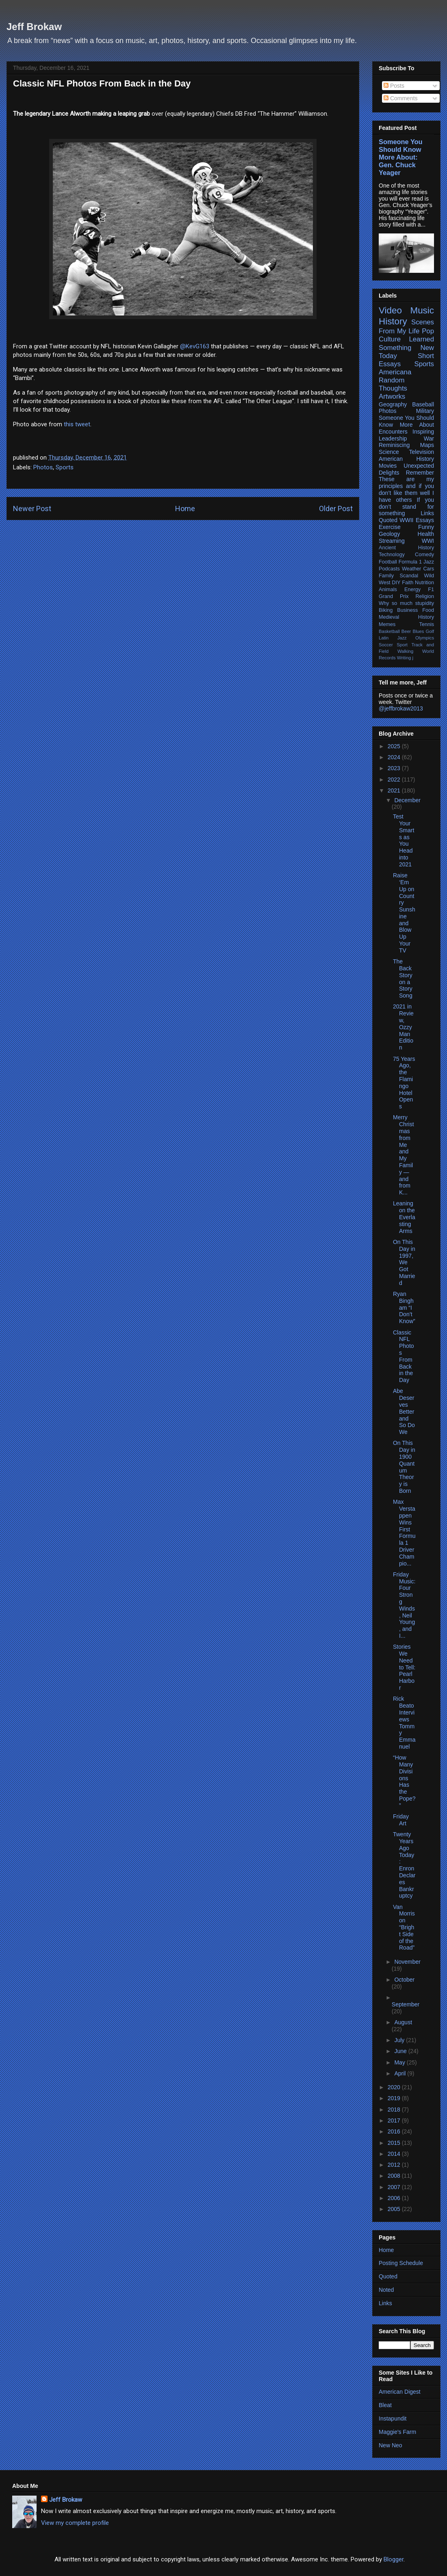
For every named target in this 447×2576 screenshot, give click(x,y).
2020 (395, 2087)
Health (426, 534)
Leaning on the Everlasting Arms (404, 1217)
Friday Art (401, 1820)
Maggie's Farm (397, 2432)
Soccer (386, 644)
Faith (407, 582)
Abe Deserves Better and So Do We (404, 1411)
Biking (386, 610)
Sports (65, 467)
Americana (395, 372)
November (407, 1961)
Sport (402, 644)
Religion (424, 596)
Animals (388, 589)
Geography (393, 404)
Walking (405, 651)
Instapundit (393, 2418)
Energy (412, 589)
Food (428, 610)
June (401, 2051)
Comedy (424, 554)
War (429, 438)
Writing (404, 657)
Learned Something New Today (406, 347)
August (403, 2022)
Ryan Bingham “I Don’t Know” (404, 1307)
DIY (396, 582)
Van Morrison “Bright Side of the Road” (404, 1927)
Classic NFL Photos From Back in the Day (403, 1356)
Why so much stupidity (406, 603)
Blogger (394, 2559)
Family (386, 576)
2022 (395, 779)
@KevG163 (194, 346)
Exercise (390, 527)
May (400, 2062)
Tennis (426, 624)
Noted (386, 2290)
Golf (430, 631)
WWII (406, 520)
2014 (395, 2154)
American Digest (400, 2391)
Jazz (428, 562)
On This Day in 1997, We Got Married (404, 1262)
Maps (427, 445)
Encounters (393, 431)
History (393, 321)
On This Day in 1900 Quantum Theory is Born (404, 1467)
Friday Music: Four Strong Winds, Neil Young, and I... (404, 1605)
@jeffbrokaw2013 (401, 708)
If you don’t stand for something (406, 507)
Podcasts (389, 569)
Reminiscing (394, 445)
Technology (392, 554)
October (404, 1979)
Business (407, 610)
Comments (401, 98)
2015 (395, 2143)
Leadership (393, 438)
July (400, 2040)
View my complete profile (75, 2522)
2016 (395, 2131)
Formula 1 (410, 562)
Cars (428, 569)
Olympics (424, 637)
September (405, 2004)
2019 (395, 2098)
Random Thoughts (393, 384)
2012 (395, 2164)
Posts (394, 85)
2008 (395, 2175)
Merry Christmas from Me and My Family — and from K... (403, 1155)
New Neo (390, 2445)
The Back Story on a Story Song (402, 978)
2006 (395, 2198)
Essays (425, 520)
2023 (395, 768)
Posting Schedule (401, 2263)
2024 (395, 757)
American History (406, 459)
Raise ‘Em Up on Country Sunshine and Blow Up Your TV (404, 913)
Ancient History (406, 548)
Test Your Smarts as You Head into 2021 (403, 840)
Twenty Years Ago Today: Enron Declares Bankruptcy (404, 1865)
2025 (395, 746)
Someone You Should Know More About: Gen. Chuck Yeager (401, 157)
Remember (420, 472)
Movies (388, 465)
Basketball (389, 631)
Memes (387, 624)
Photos (43, 467)
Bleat (385, 2405)
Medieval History (406, 617)
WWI (428, 541)
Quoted (388, 520)
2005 (395, 2209)
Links (427, 513)
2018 (395, 2109)
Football (388, 562)
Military (425, 411)
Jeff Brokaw (34, 26)
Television (421, 452)
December (407, 800)
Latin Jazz (393, 637)
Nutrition (424, 582)
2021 (395, 790)
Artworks (392, 396)
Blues (418, 631)
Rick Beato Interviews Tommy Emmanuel (404, 1722)
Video (390, 310)
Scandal (409, 576)
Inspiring (423, 431)
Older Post (336, 508)
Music (422, 310)
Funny (426, 527)
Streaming (392, 541)
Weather (411, 569)
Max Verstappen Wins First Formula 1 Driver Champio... (404, 1532)
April (400, 2073)
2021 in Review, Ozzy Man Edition (403, 1027)
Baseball (423, 404)
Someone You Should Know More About (406, 421)
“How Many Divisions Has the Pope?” (404, 1781)
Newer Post (32, 508)
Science (389, 452)
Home (185, 508)
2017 (395, 2120)
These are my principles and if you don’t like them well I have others (406, 489)
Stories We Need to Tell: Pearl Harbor (404, 1667)
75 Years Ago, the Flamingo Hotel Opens (404, 1083)
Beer (406, 631)
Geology (389, 534)
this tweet (77, 424)
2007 (395, 2187)
